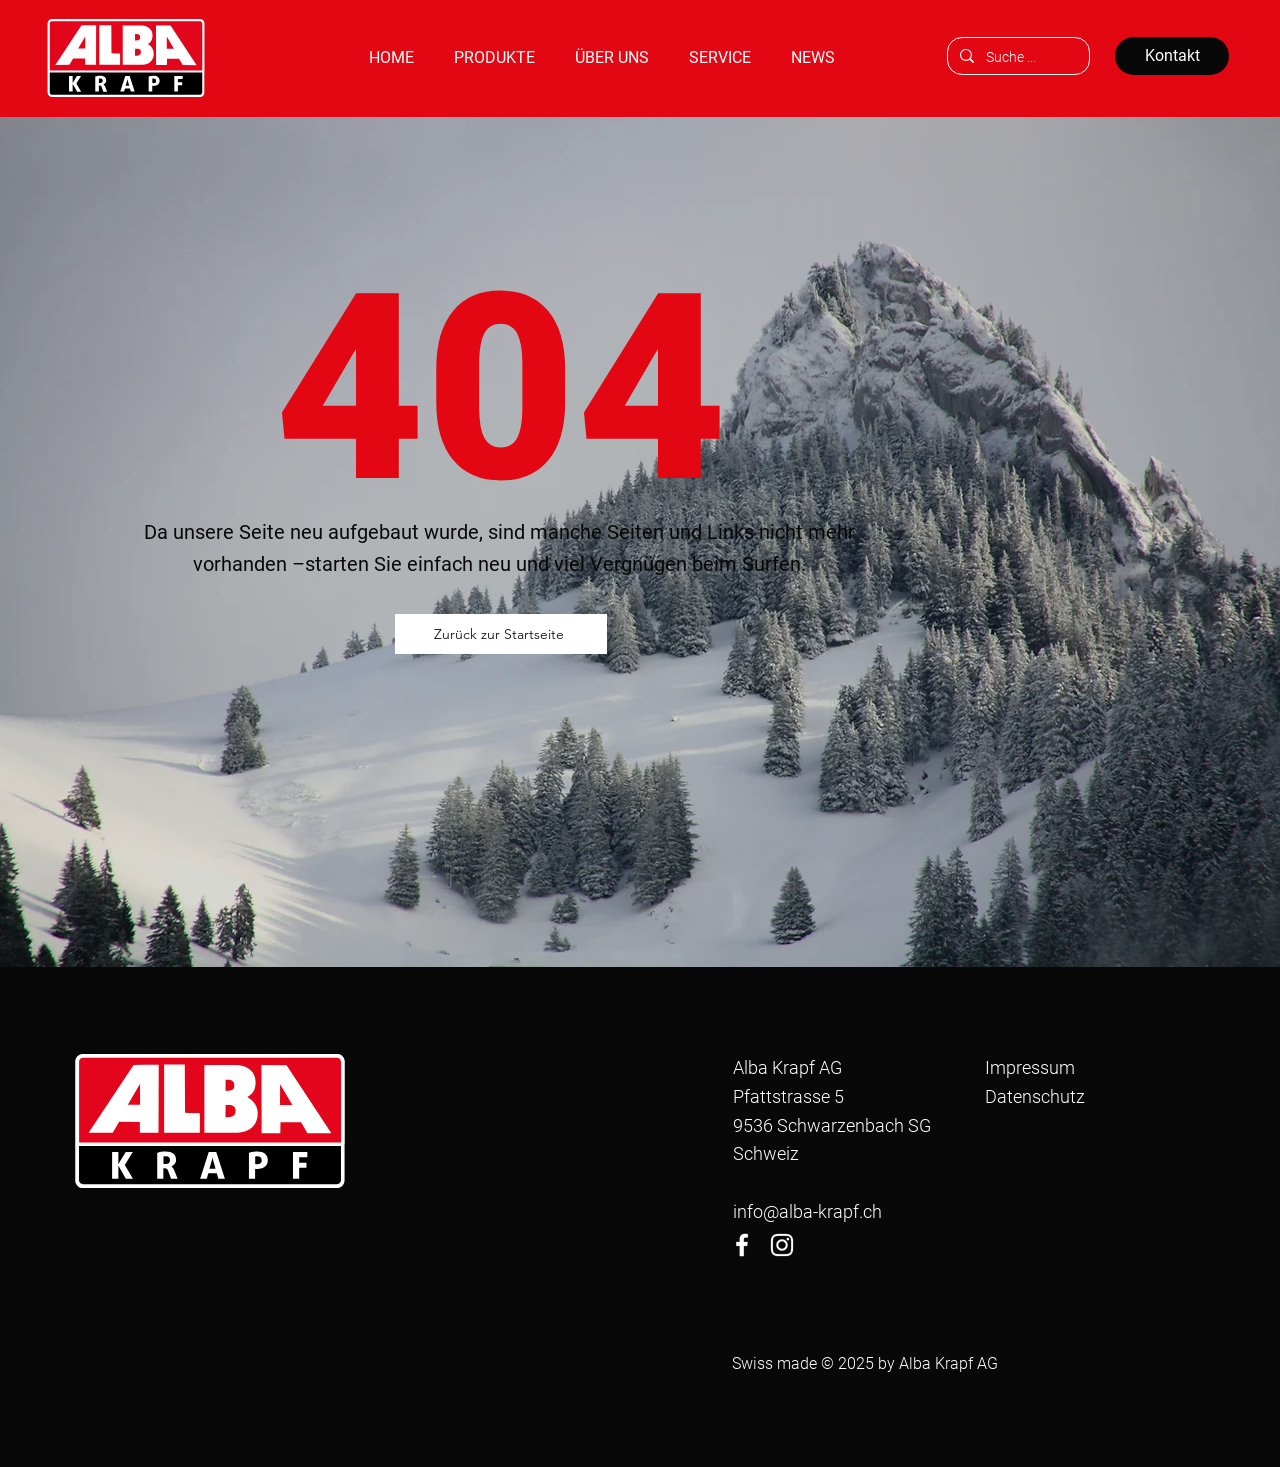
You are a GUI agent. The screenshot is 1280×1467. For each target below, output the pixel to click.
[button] (494, 58)
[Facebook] (742, 1245)
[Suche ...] (1016, 57)
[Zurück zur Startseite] (501, 634)
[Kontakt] (1172, 56)
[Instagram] (782, 1245)
